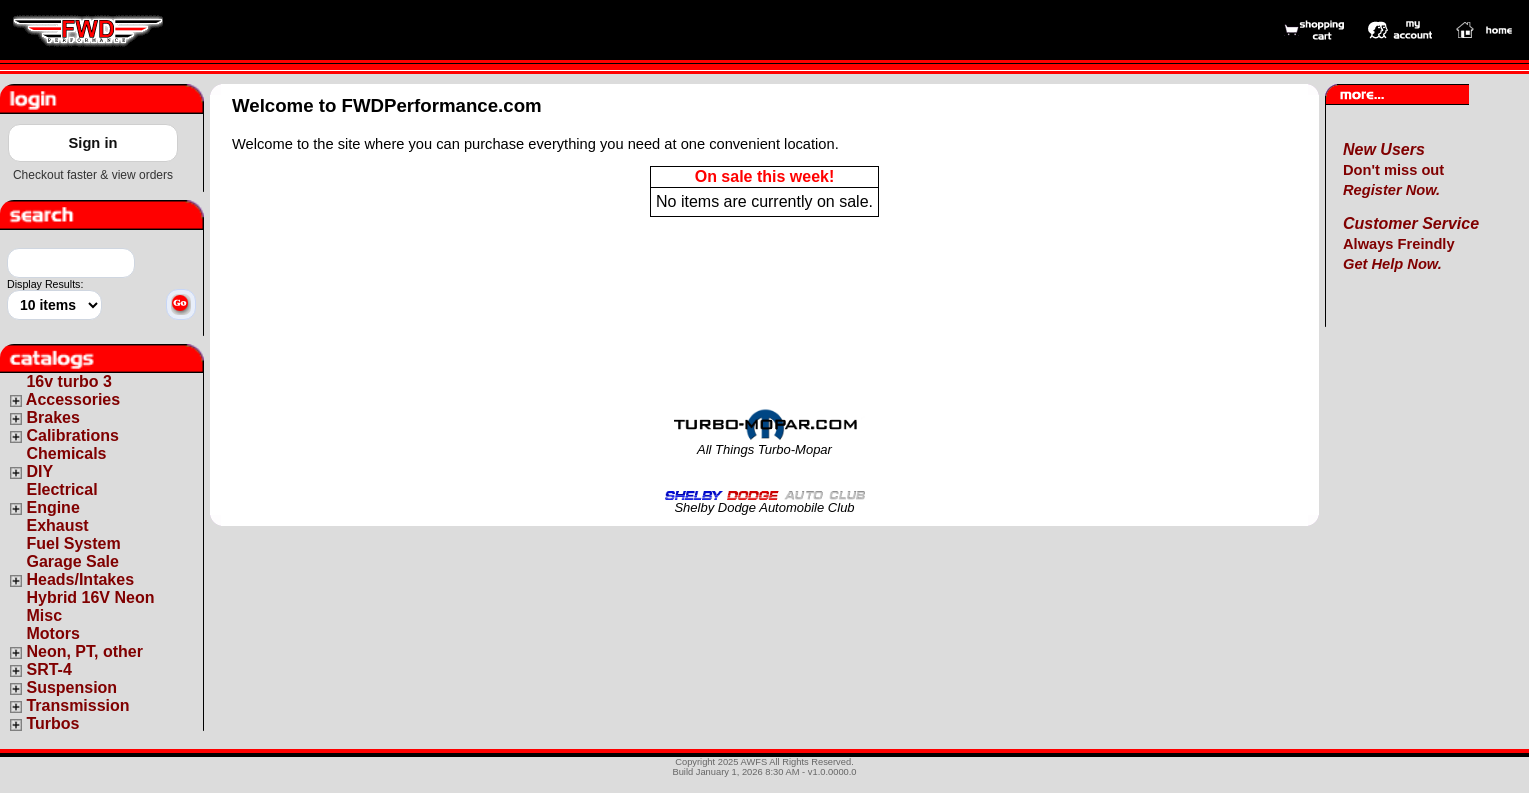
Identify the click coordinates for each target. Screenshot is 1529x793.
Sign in (93, 143)
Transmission (77, 705)
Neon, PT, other (84, 651)
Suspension (71, 687)
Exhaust (57, 525)
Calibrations (72, 435)
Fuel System (73, 543)
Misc (44, 615)
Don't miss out (1393, 170)
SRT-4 (48, 669)
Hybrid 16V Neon (90, 597)
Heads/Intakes (80, 579)
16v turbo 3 (68, 381)
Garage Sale (72, 561)
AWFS (754, 762)
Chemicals (66, 453)
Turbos (52, 723)
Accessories (73, 399)
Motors (52, 633)
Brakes (52, 417)
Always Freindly (1411, 244)
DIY (39, 471)
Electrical (61, 489)
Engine (52, 507)
